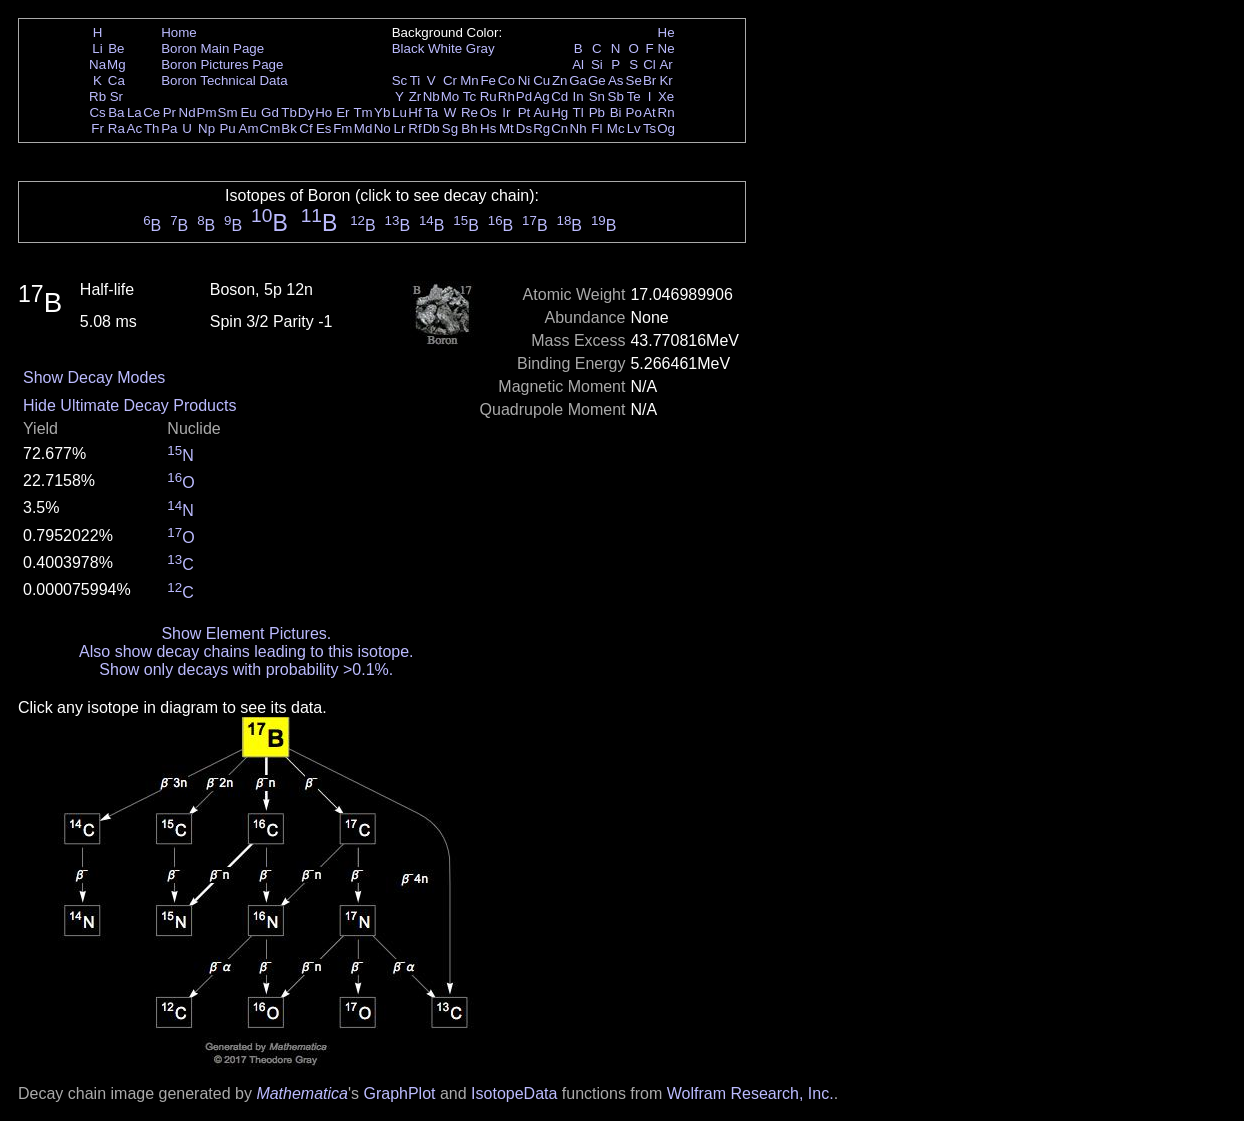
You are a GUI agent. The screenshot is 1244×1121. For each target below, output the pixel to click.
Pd (524, 96)
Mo (450, 96)
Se (634, 80)
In (578, 96)
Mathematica (302, 1093)
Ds (524, 128)
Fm (342, 128)
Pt (524, 112)
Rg (541, 128)
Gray (480, 48)
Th (152, 128)
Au (541, 112)
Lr (400, 128)
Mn (469, 80)
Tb (289, 112)
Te (634, 96)
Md (363, 128)
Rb (97, 96)
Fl (596, 128)
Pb (597, 112)
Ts (649, 128)
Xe (666, 96)
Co (506, 80)
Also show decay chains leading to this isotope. (246, 651)
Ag (541, 96)
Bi (616, 112)
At (649, 112)
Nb (431, 96)
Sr (116, 96)
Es (324, 128)
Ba (116, 112)
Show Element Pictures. (246, 633)
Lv (634, 128)
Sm (228, 112)
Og (666, 128)
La (134, 112)
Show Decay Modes (94, 377)
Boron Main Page (212, 48)
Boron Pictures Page (222, 64)
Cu (541, 80)
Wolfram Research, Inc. (750, 1093)
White (445, 48)
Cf (305, 128)
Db (431, 128)
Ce (151, 112)
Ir (506, 112)
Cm (270, 128)
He (666, 32)
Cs (97, 112)
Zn (560, 80)
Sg (450, 128)
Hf (414, 112)
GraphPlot (399, 1093)
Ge (597, 80)
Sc (400, 80)
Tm (362, 112)
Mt (506, 128)
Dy (306, 112)
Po (634, 112)
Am (249, 128)
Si (597, 64)
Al (578, 64)
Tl (578, 112)
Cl (649, 64)
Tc (469, 96)
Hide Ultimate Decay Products (129, 405)
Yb (382, 112)
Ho (323, 112)
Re (469, 112)
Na (97, 64)
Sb (616, 96)
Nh (578, 128)
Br (649, 80)
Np (206, 128)
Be (116, 48)
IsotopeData (514, 1093)
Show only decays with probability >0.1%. (246, 669)
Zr (415, 96)
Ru (488, 96)
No (382, 128)
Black (408, 48)
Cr (450, 80)
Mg (116, 64)
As (616, 80)
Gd (270, 112)
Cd (559, 96)
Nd (187, 112)
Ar (665, 64)
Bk (289, 128)
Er (342, 112)
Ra (116, 128)
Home (179, 32)
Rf (414, 128)
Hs (488, 128)
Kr (665, 80)
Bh (469, 128)
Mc (616, 128)
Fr (97, 128)
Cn (559, 128)
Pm (207, 112)
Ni (524, 80)
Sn (597, 96)
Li (97, 48)
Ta (431, 112)
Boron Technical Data (224, 80)
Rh (506, 96)
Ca (116, 80)
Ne (666, 48)
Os (488, 112)
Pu (227, 128)
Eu (248, 112)
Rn (666, 112)
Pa (169, 128)
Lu (399, 112)
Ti (415, 80)
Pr (169, 112)
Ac (135, 128)
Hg (559, 112)
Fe (488, 80)
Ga (578, 80)
